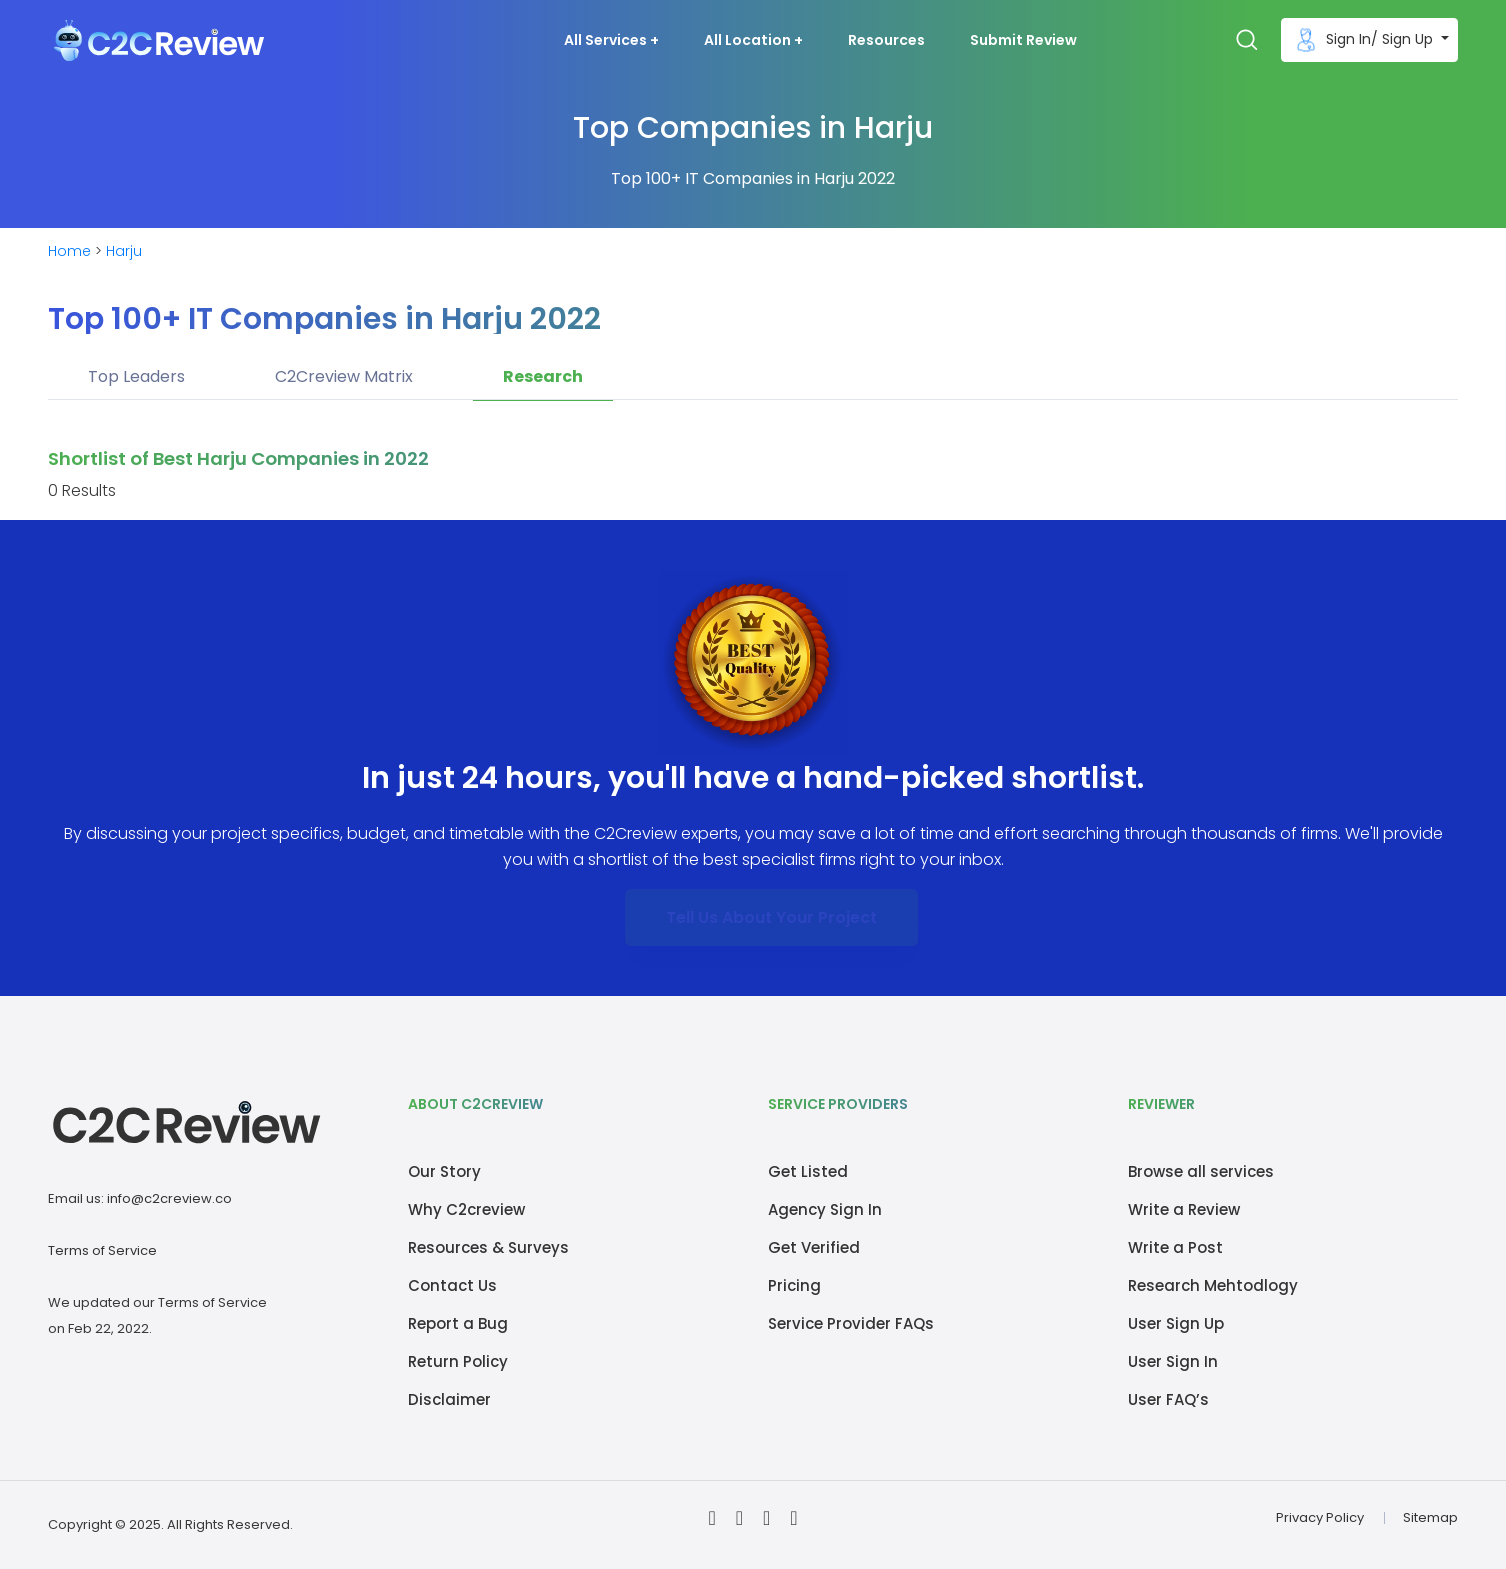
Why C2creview (466, 1209)
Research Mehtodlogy (1213, 1285)
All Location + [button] (753, 40)
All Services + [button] (611, 40)
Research (543, 376)
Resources (886, 40)
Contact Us (452, 1285)
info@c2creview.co (169, 1198)
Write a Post (1175, 1247)
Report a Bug (458, 1323)
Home (69, 251)
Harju (124, 251)
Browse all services (1201, 1171)
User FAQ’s (1168, 1399)
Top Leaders (136, 376)
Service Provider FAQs (851, 1323)
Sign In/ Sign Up (1363, 40)
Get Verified (814, 1247)
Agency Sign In (825, 1209)
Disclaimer (449, 1399)
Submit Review (1023, 40)
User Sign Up (1176, 1323)
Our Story (444, 1171)
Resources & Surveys (488, 1247)
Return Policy (458, 1361)
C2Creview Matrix (344, 376)
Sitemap (1430, 1517)
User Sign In (1173, 1361)
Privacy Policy (1320, 1517)
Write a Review (1184, 1209)
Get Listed (808, 1171)
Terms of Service (102, 1250)
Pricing (794, 1285)
